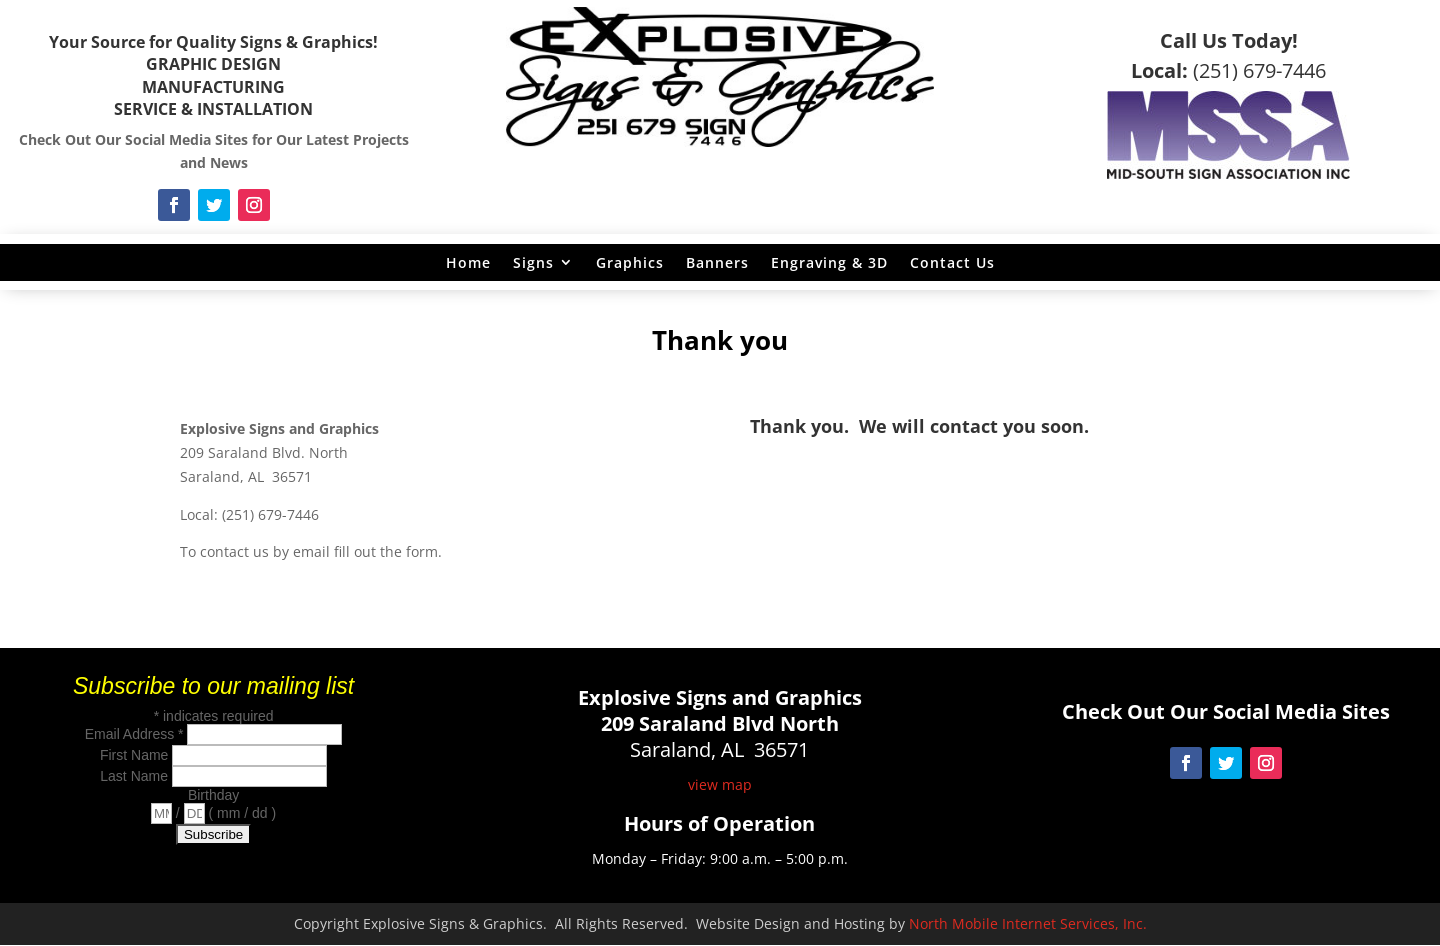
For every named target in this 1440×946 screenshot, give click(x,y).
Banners (717, 262)
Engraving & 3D (829, 262)
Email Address (136, 734)
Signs (533, 262)
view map (720, 784)
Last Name (136, 776)
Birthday (213, 795)
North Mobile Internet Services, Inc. (1028, 923)
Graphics (630, 262)
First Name (136, 755)
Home (468, 262)
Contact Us (952, 262)
